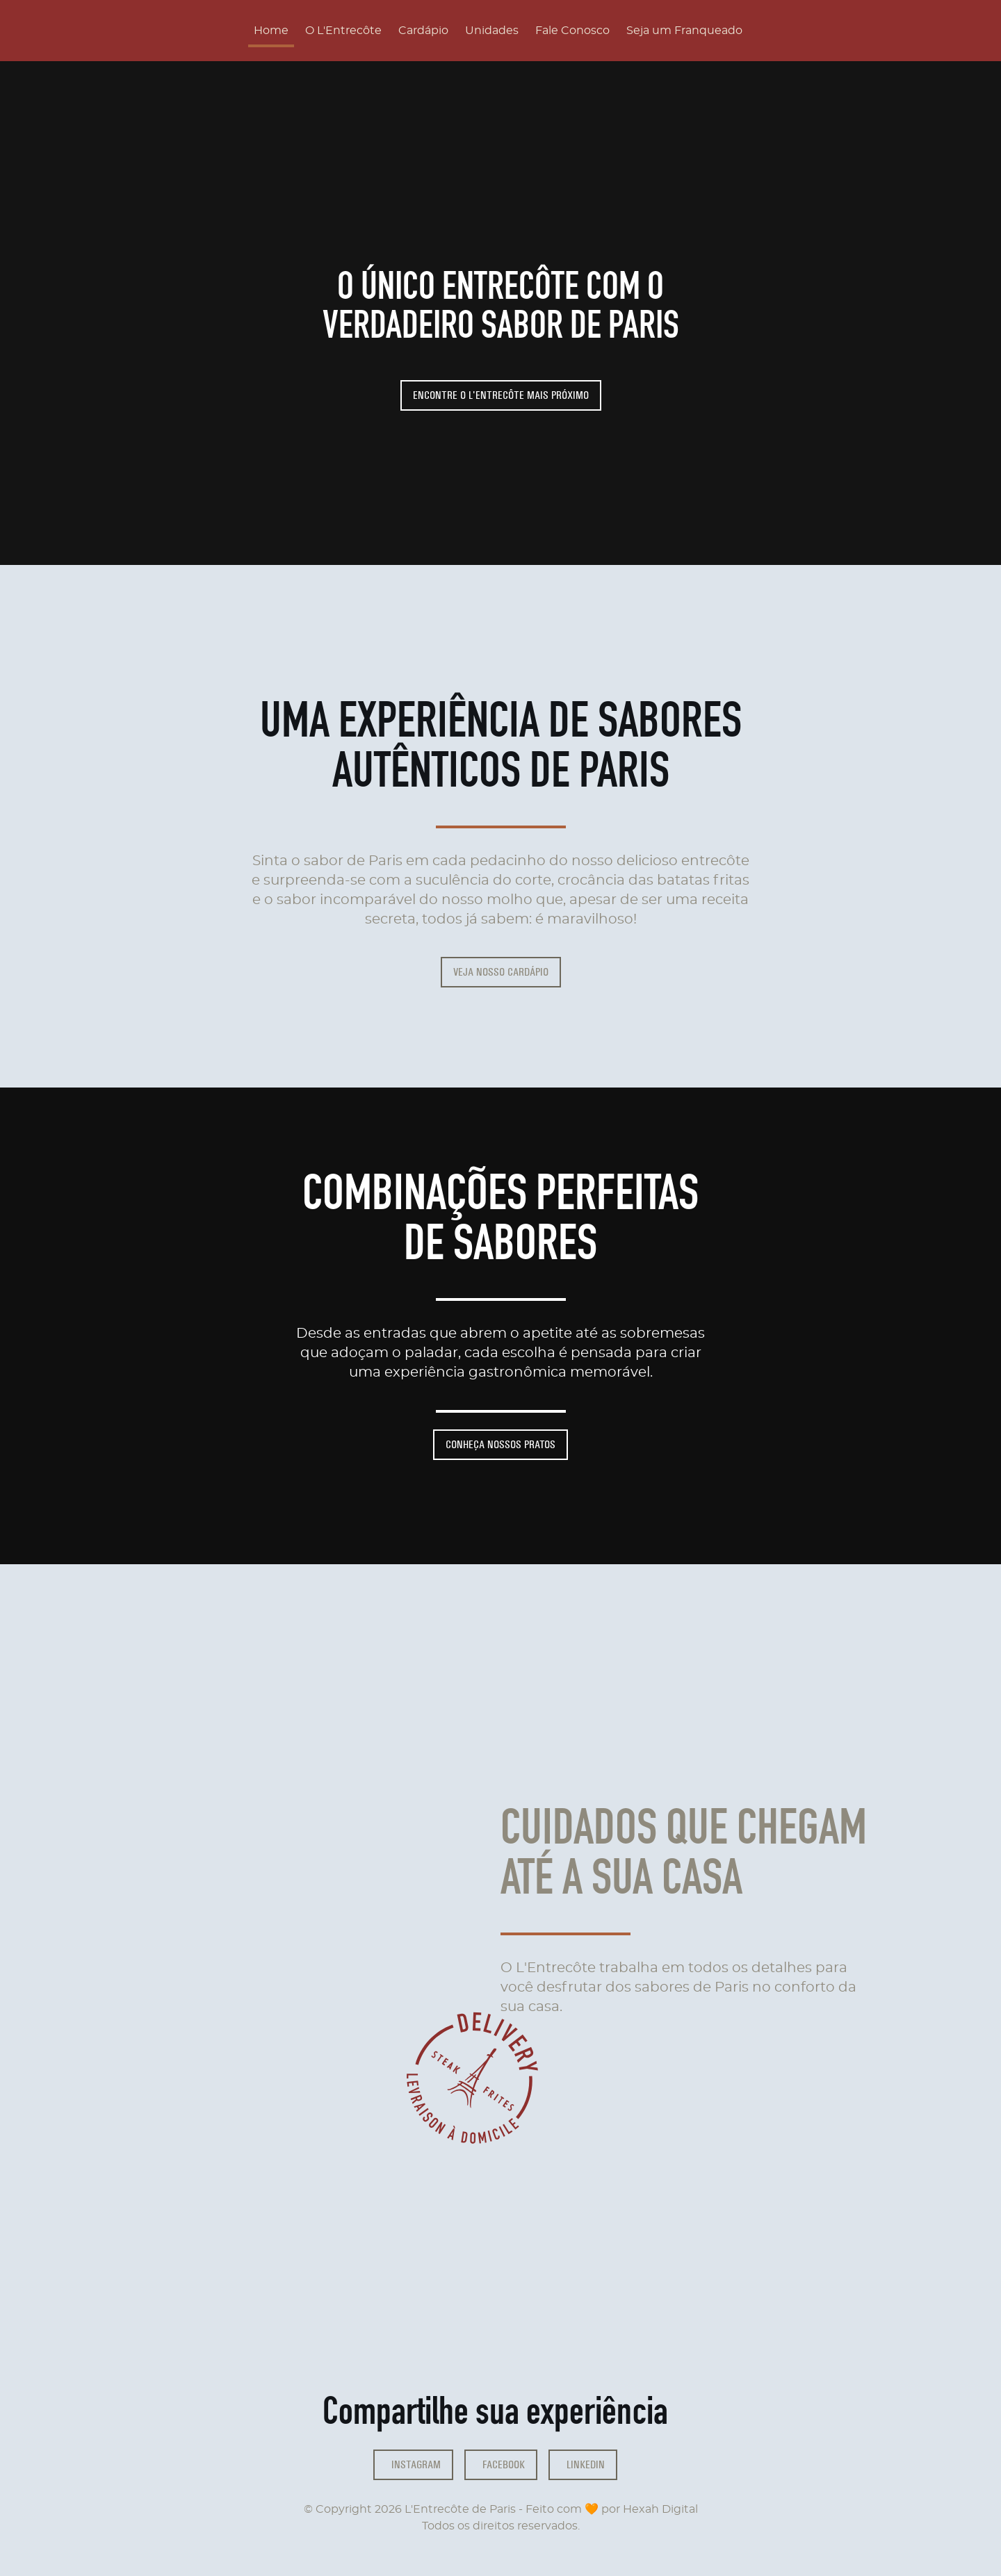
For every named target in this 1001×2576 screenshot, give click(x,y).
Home (271, 30)
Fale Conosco (572, 30)
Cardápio (423, 30)
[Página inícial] (132, 30)
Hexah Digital (660, 2509)
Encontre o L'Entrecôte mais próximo (501, 395)
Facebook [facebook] (503, 2464)
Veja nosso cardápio (500, 971)
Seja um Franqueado (684, 30)
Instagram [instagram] (416, 2464)
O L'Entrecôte (343, 30)
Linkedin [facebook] (586, 2464)
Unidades (492, 30)
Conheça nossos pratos (500, 1444)
